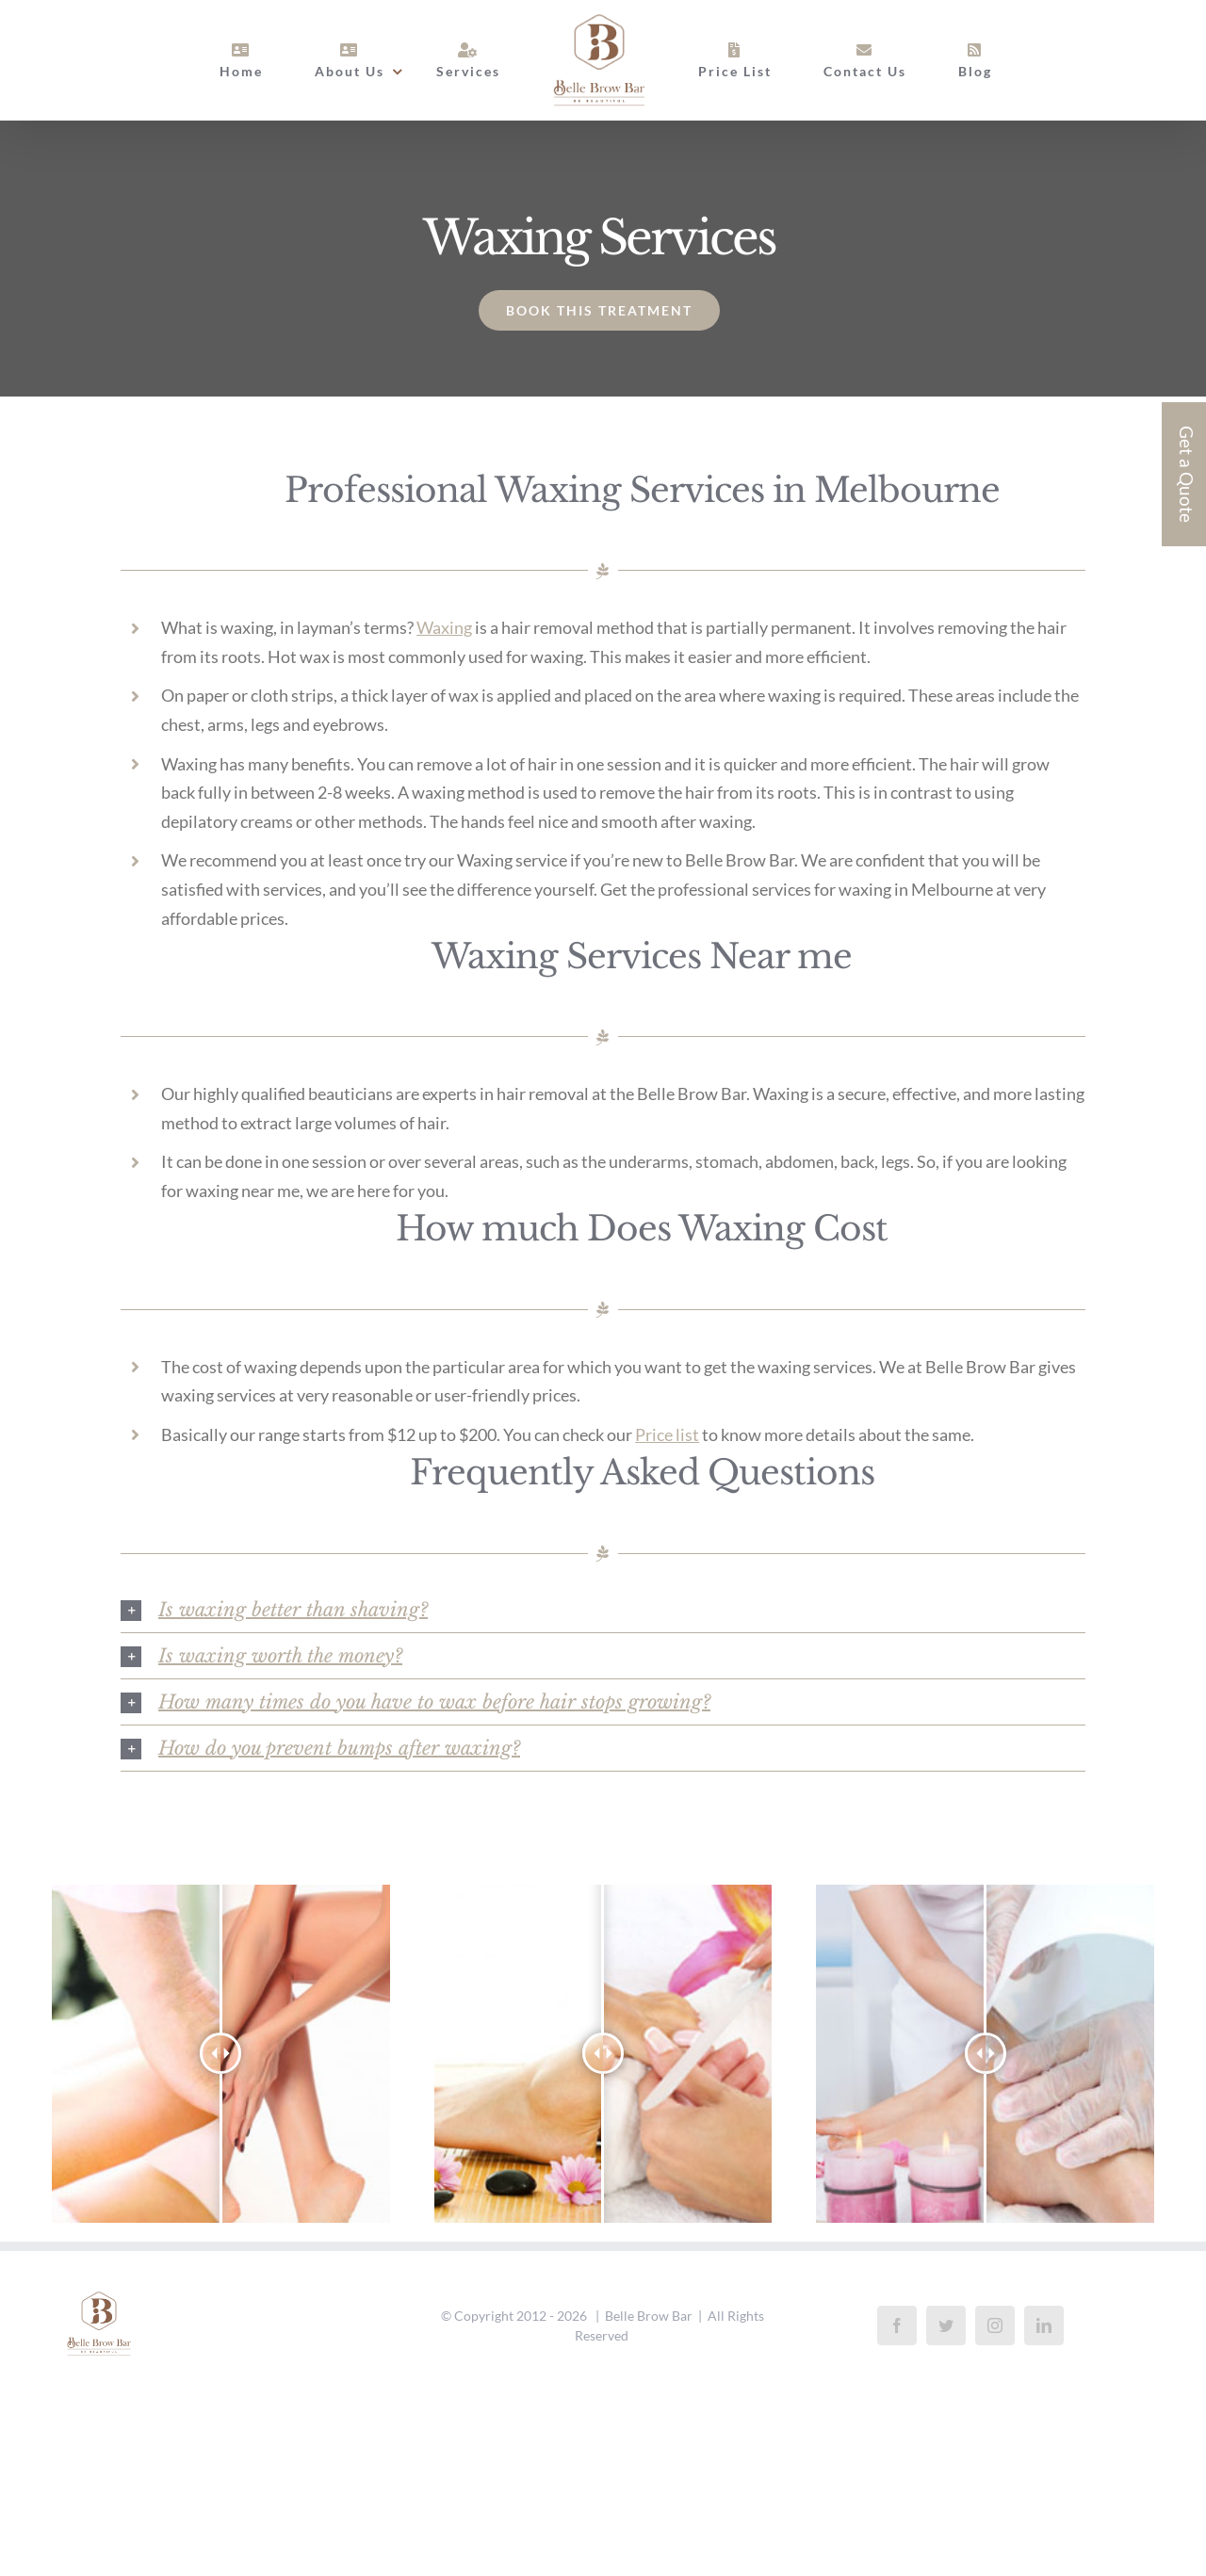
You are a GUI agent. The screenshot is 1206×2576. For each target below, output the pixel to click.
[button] (603, 1609)
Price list (667, 1434)
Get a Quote (1187, 474)
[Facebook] (897, 2325)
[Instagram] (995, 2325)
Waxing (444, 627)
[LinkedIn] (1044, 2325)
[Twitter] (946, 2325)
